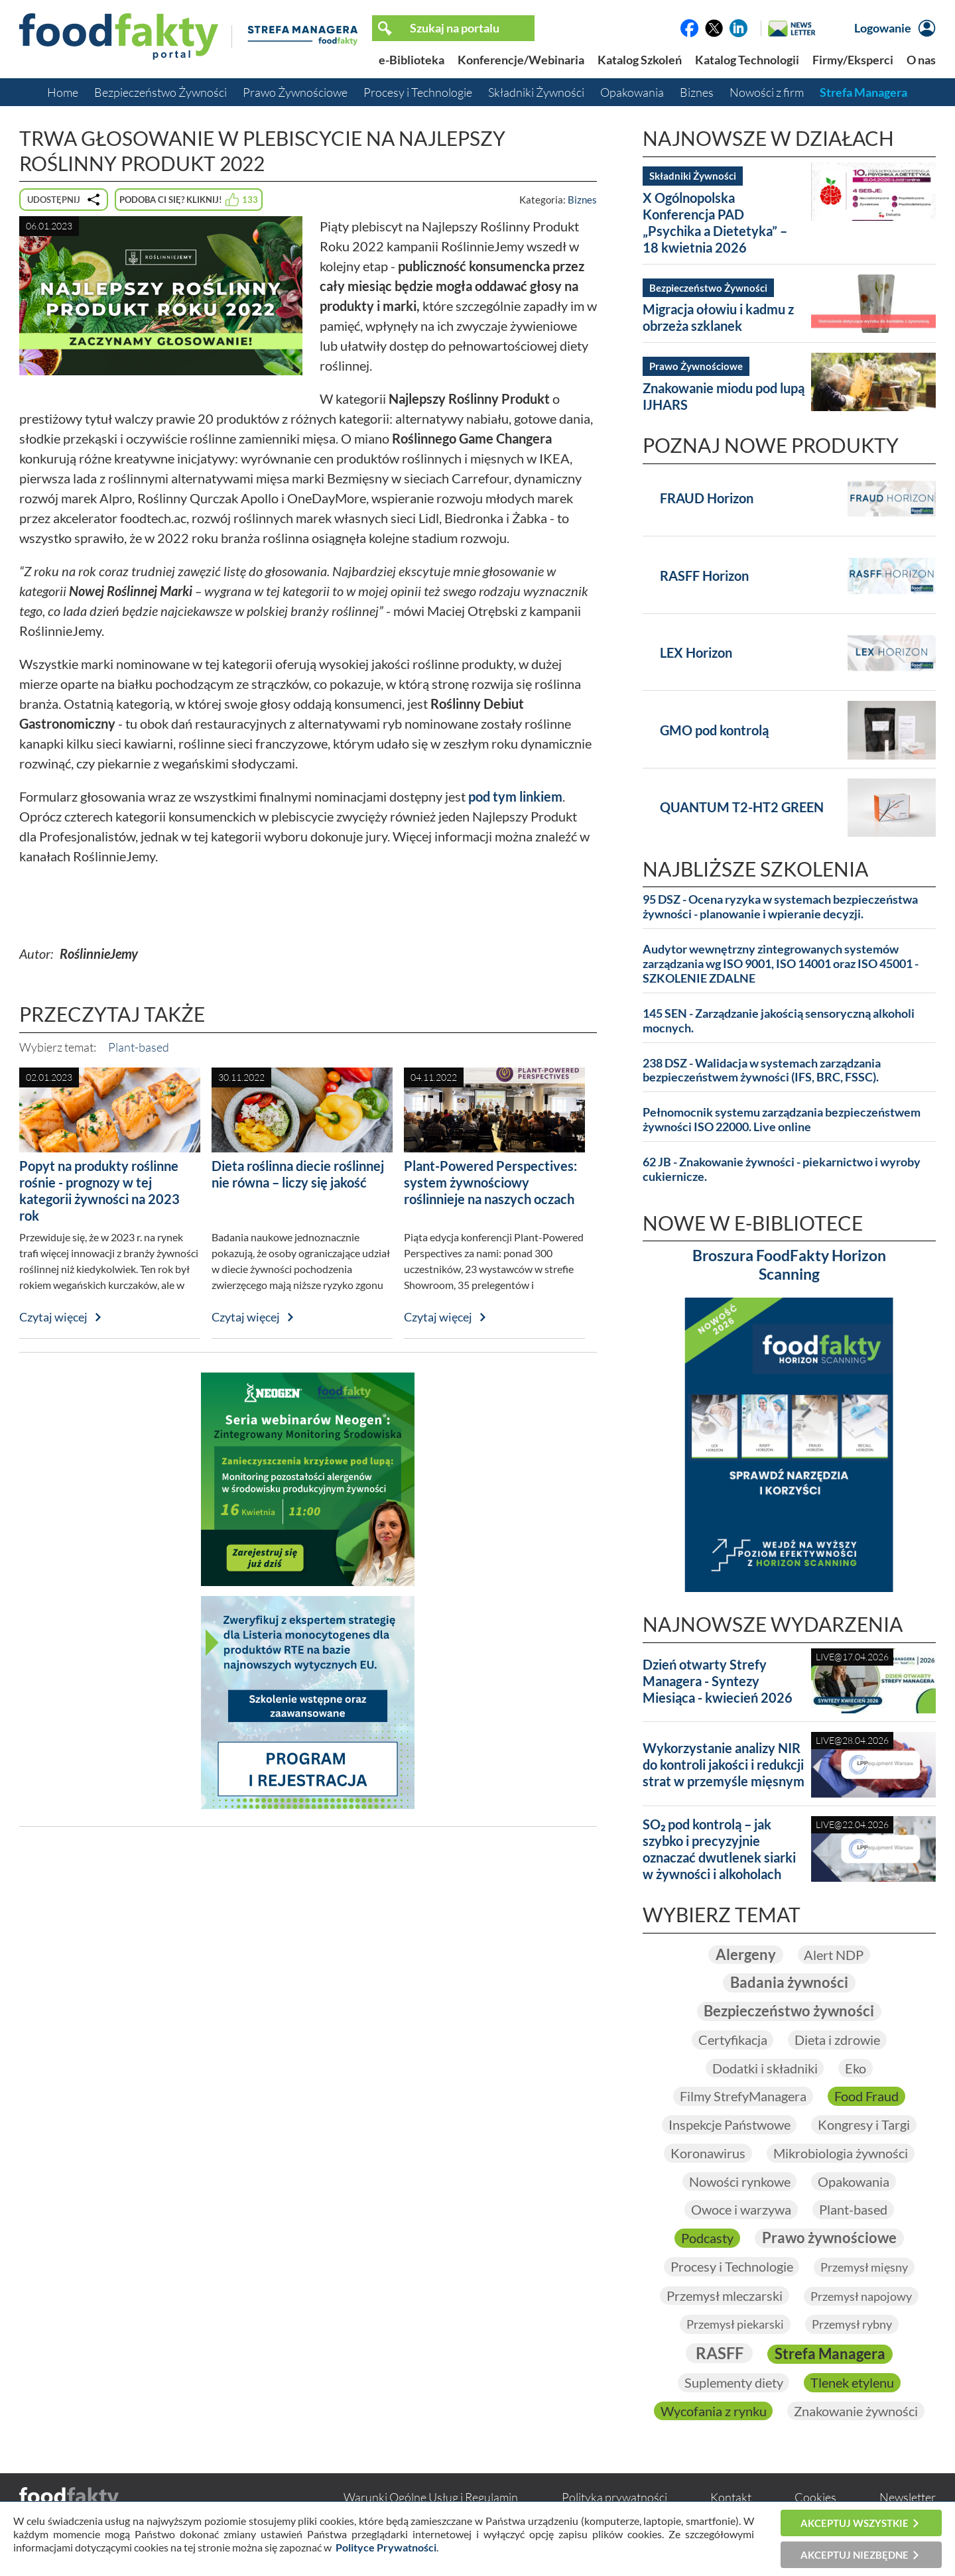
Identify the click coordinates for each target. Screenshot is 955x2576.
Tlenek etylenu (852, 2382)
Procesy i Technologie (417, 92)
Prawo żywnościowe (829, 2237)
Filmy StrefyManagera (743, 2096)
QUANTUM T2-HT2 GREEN (742, 807)
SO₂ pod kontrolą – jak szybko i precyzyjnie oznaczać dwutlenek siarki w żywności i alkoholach (719, 1849)
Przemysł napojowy (861, 2296)
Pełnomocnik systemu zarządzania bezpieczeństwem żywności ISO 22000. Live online (782, 1119)
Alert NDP (833, 1955)
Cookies (815, 2497)
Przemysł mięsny (864, 2267)
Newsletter (907, 2497)
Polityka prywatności (614, 2497)
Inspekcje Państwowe (729, 2124)
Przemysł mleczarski (725, 2295)
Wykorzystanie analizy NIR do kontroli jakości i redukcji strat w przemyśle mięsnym (723, 1764)
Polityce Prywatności (386, 2547)
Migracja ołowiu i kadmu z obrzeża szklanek (718, 317)
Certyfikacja (732, 2040)
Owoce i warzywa (741, 2210)
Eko (855, 2068)
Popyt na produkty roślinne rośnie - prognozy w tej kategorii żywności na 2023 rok (99, 1190)
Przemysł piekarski (735, 2324)
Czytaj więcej (53, 1317)
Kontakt (730, 2497)
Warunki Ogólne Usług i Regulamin (431, 2497)
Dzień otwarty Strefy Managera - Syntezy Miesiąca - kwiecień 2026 (718, 1680)
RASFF (719, 2353)
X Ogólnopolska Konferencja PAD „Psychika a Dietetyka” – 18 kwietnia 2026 (715, 222)
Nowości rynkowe (739, 2181)
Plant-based (138, 1047)
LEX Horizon (696, 652)
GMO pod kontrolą (714, 730)
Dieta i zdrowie (837, 2040)
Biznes (697, 92)
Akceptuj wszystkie (854, 2523)
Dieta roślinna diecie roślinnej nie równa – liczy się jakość (298, 1174)
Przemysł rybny (852, 2324)
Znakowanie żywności (856, 2411)
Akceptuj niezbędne (854, 2555)
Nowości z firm (767, 92)
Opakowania (632, 92)
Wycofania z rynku (713, 2411)
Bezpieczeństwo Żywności (160, 92)
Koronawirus (707, 2153)
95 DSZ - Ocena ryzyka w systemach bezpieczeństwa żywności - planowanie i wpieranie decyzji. (780, 906)
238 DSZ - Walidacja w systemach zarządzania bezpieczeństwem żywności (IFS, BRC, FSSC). (762, 1070)
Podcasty (707, 2238)
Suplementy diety (733, 2382)
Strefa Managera (863, 92)
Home (62, 92)
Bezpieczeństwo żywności (789, 2011)
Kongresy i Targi (864, 2124)
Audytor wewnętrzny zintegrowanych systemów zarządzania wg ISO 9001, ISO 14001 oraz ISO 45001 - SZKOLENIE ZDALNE (781, 963)
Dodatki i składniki (764, 2068)
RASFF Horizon (704, 575)
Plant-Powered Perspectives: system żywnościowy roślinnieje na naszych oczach (490, 1182)
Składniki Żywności (536, 92)
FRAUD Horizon (706, 498)
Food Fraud (866, 2096)
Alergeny (745, 1954)
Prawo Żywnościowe (295, 92)
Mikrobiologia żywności (840, 2153)
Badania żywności (789, 1982)
